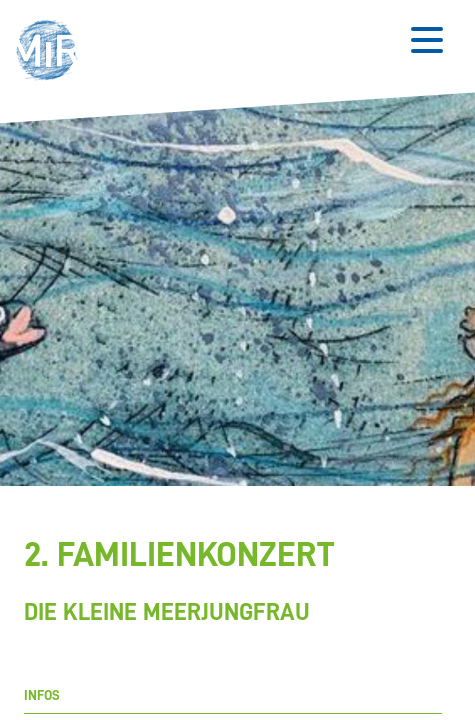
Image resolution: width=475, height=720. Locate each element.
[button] (52, 52)
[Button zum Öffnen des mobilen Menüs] (427, 40)
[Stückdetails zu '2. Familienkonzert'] (233, 583)
